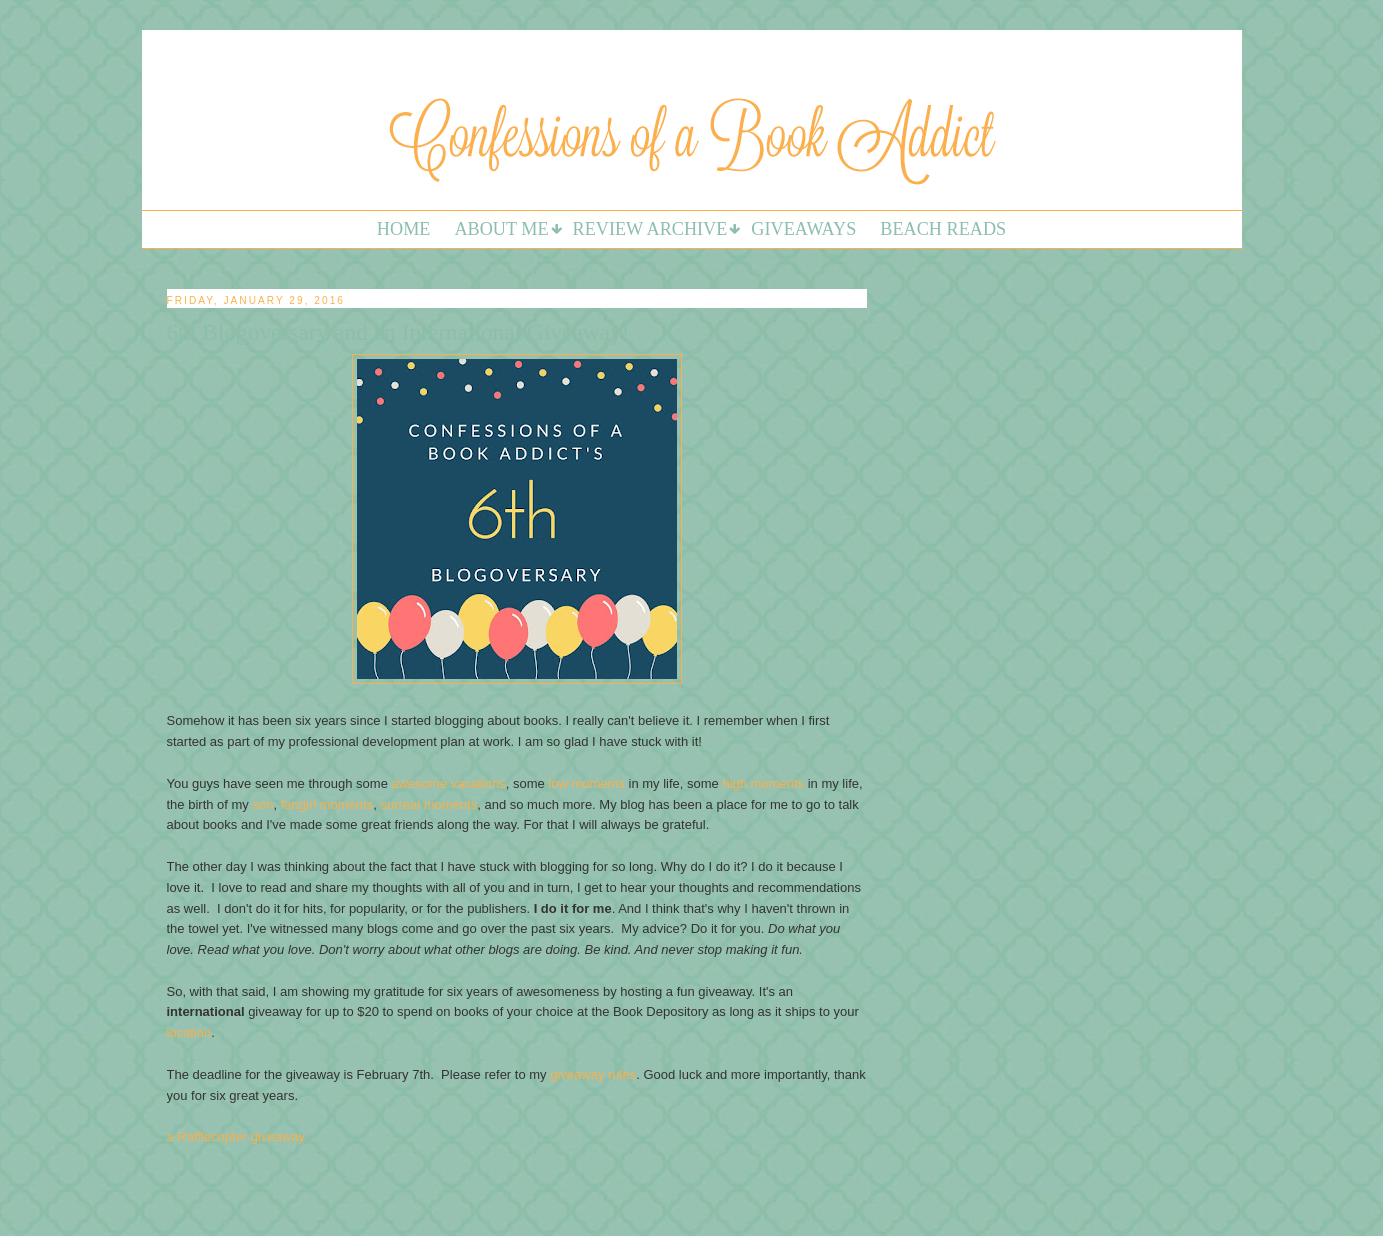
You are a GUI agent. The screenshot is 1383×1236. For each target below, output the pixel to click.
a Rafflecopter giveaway (236, 1136)
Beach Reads (943, 229)
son (262, 804)
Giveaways (803, 229)
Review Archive (650, 229)
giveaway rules (593, 1074)
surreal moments (428, 804)
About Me (501, 229)
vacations (478, 783)
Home (404, 229)
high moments (763, 783)
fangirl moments (325, 804)
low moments (586, 783)
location (189, 1032)
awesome (420, 783)
